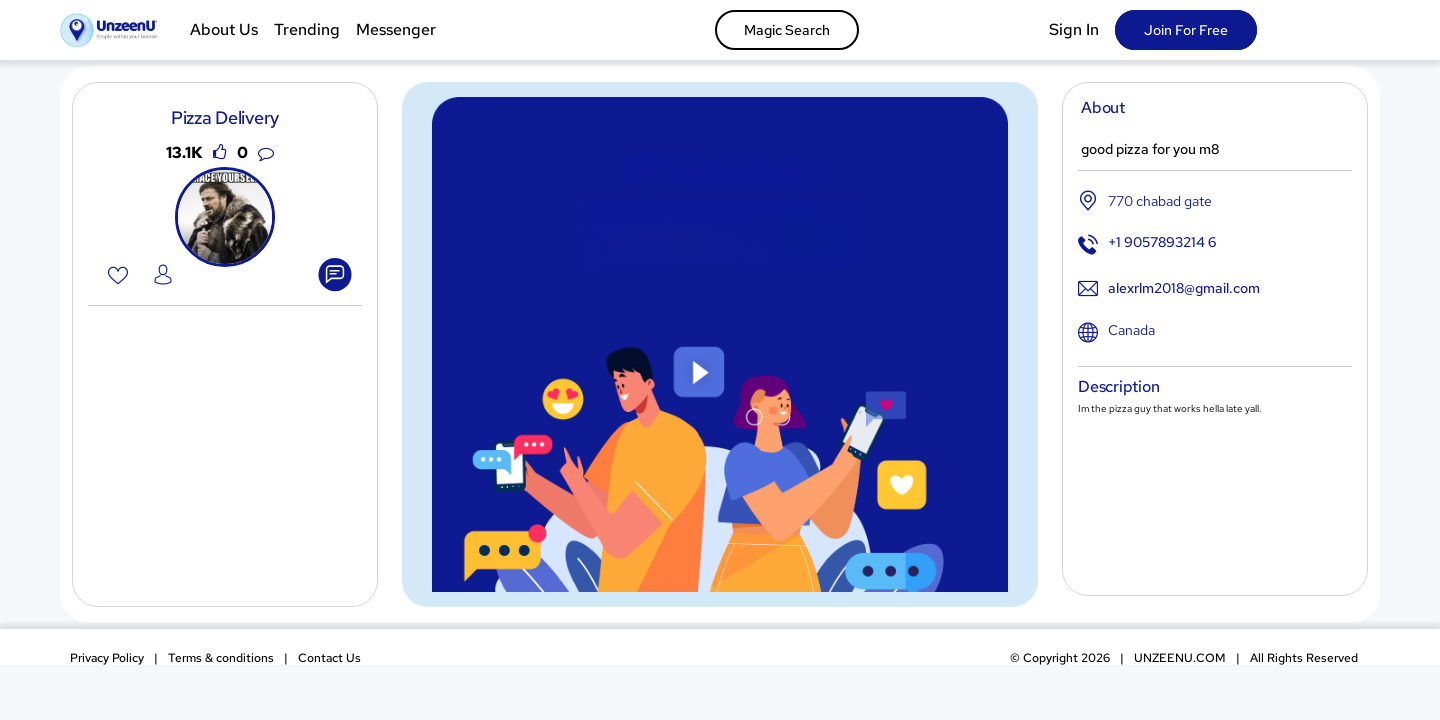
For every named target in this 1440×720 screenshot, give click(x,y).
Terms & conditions (221, 658)
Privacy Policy (107, 658)
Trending (307, 29)
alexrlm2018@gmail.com (1184, 288)
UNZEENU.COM (1180, 658)
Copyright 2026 (1060, 658)
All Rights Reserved (1304, 658)
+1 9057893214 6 (1162, 242)
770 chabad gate (1160, 201)
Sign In (1074, 29)
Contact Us (329, 658)
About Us (224, 29)
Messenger (396, 29)
